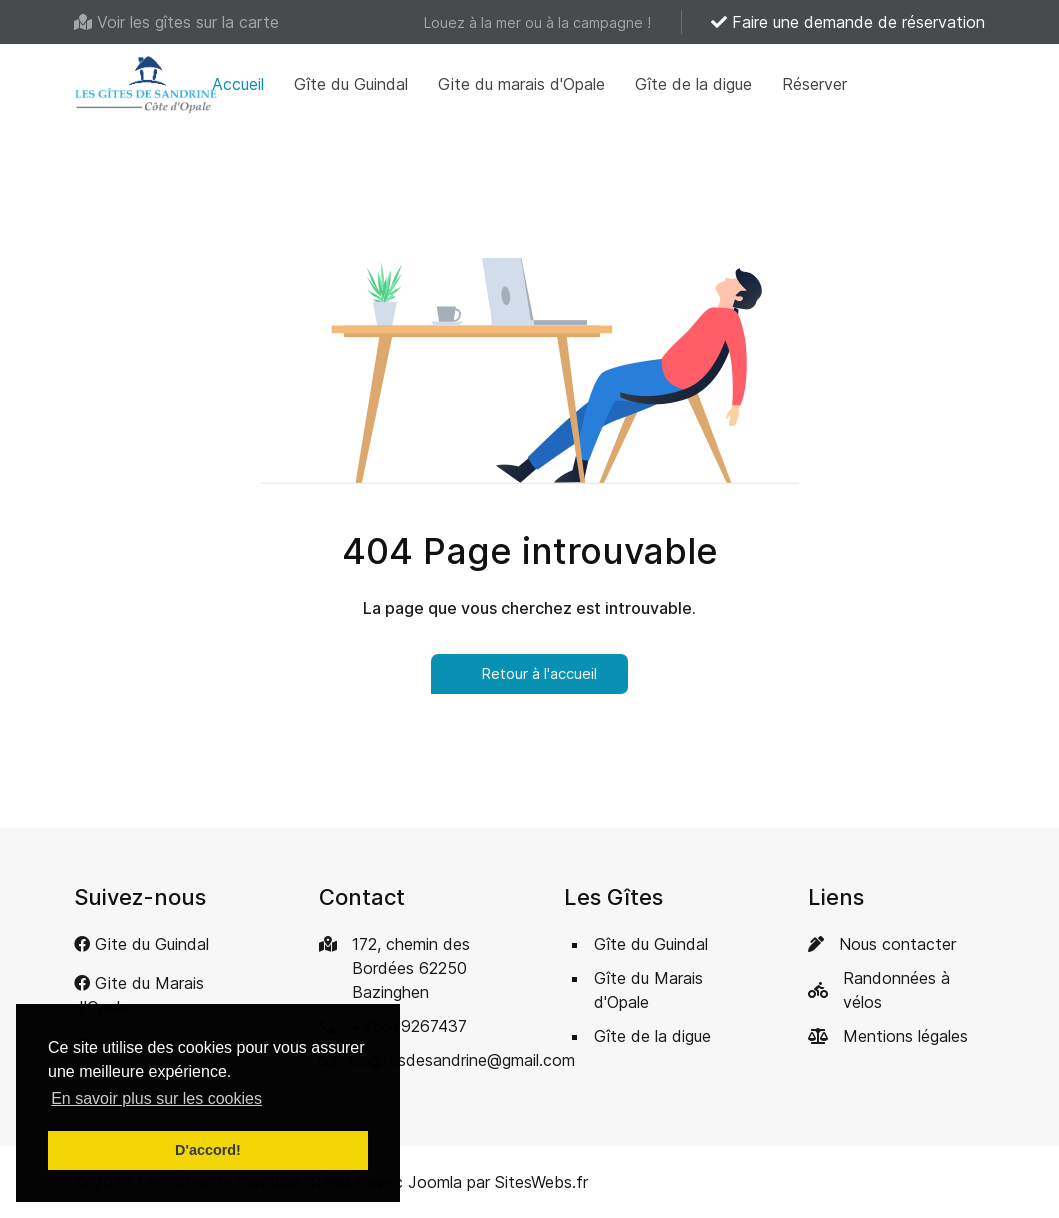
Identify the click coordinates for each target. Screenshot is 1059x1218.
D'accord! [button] (208, 1150)
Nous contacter (897, 944)
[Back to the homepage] (146, 84)
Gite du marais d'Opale (521, 84)
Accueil (238, 84)
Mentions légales (905, 1036)
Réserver (814, 84)
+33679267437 (408, 1026)
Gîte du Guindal (351, 84)
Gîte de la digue (693, 84)
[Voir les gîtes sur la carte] (176, 22)
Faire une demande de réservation (848, 22)
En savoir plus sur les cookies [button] (156, 1098)
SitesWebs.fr (541, 1182)
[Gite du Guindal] (141, 944)
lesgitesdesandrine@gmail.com (462, 1060)
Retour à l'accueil (529, 673)
